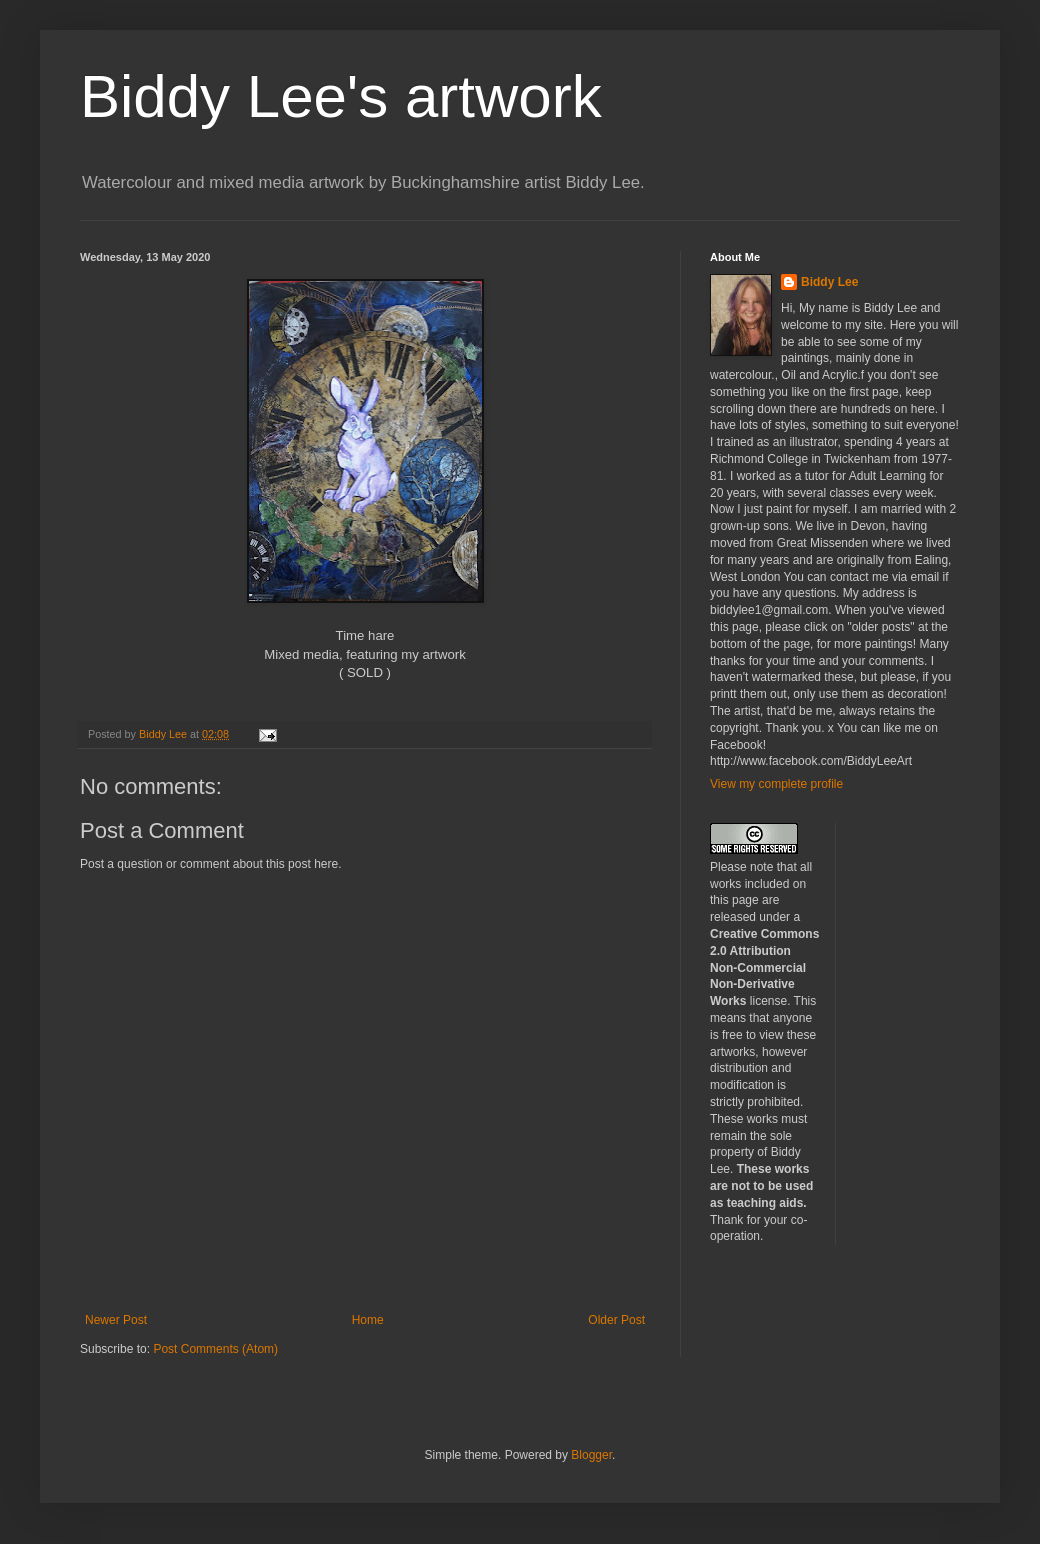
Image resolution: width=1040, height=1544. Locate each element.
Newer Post (116, 1320)
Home (368, 1320)
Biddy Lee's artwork (341, 96)
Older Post (616, 1320)
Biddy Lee (829, 282)
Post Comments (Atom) (215, 1349)
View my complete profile (776, 784)
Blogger (591, 1455)
